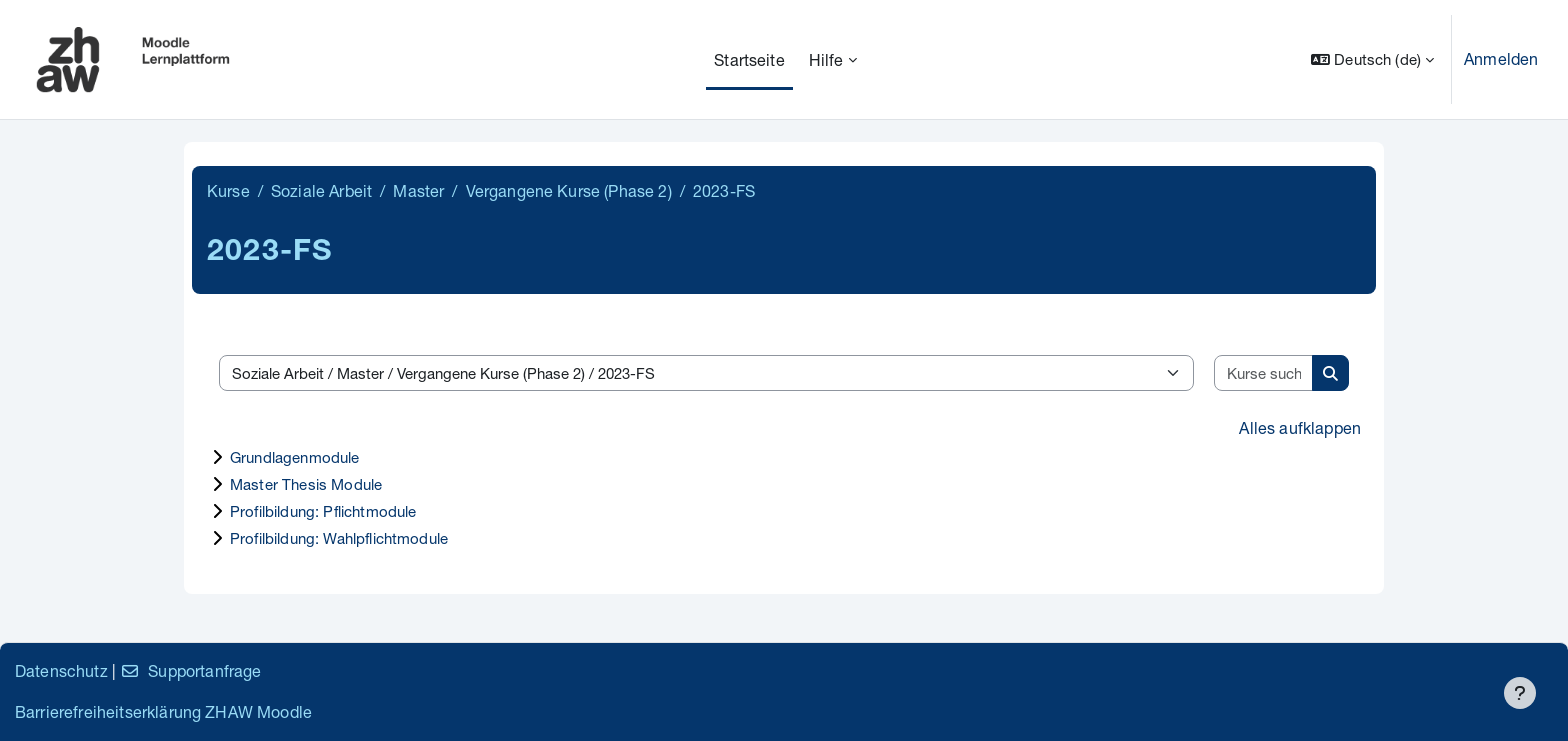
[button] (1372, 59)
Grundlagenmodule (295, 457)
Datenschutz (61, 670)
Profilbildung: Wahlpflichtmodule (339, 538)
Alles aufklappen (1300, 427)
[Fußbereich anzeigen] (1520, 693)
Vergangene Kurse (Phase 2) (569, 190)
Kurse (228, 190)
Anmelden (1501, 58)
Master (418, 190)
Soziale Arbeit (321, 190)
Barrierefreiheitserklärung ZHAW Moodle (163, 711)
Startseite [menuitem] (749, 59)
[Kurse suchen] (1264, 373)
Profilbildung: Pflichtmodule (323, 511)
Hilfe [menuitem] (826, 59)
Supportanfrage (190, 670)
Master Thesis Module (306, 484)
